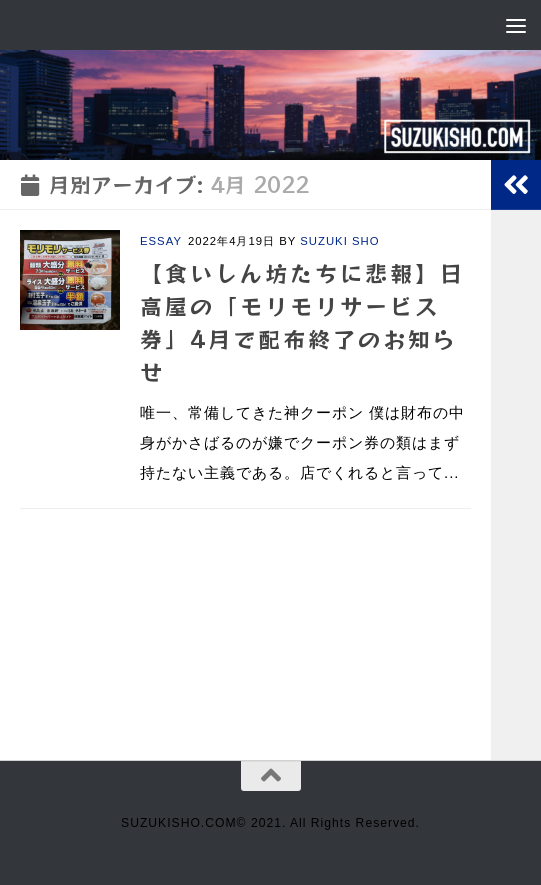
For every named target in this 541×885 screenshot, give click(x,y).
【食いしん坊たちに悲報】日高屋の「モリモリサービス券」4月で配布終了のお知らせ (302, 321)
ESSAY (161, 241)
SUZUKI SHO (339, 241)
